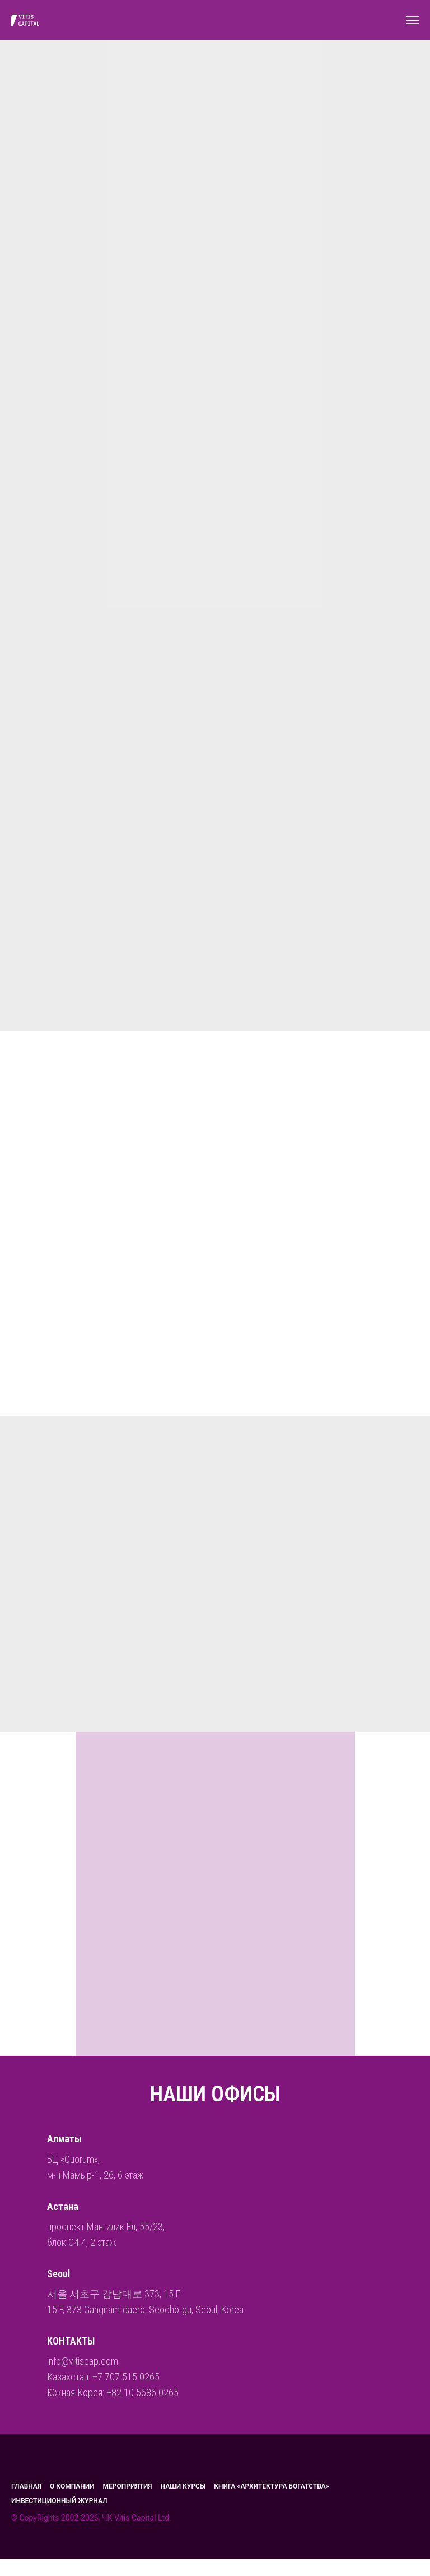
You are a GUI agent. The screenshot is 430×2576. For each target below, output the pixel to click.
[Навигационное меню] (412, 20)
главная (26, 2486)
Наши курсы (183, 2486)
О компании (72, 2486)
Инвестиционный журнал (59, 2501)
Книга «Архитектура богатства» (271, 2486)
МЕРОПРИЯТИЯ (127, 2486)
